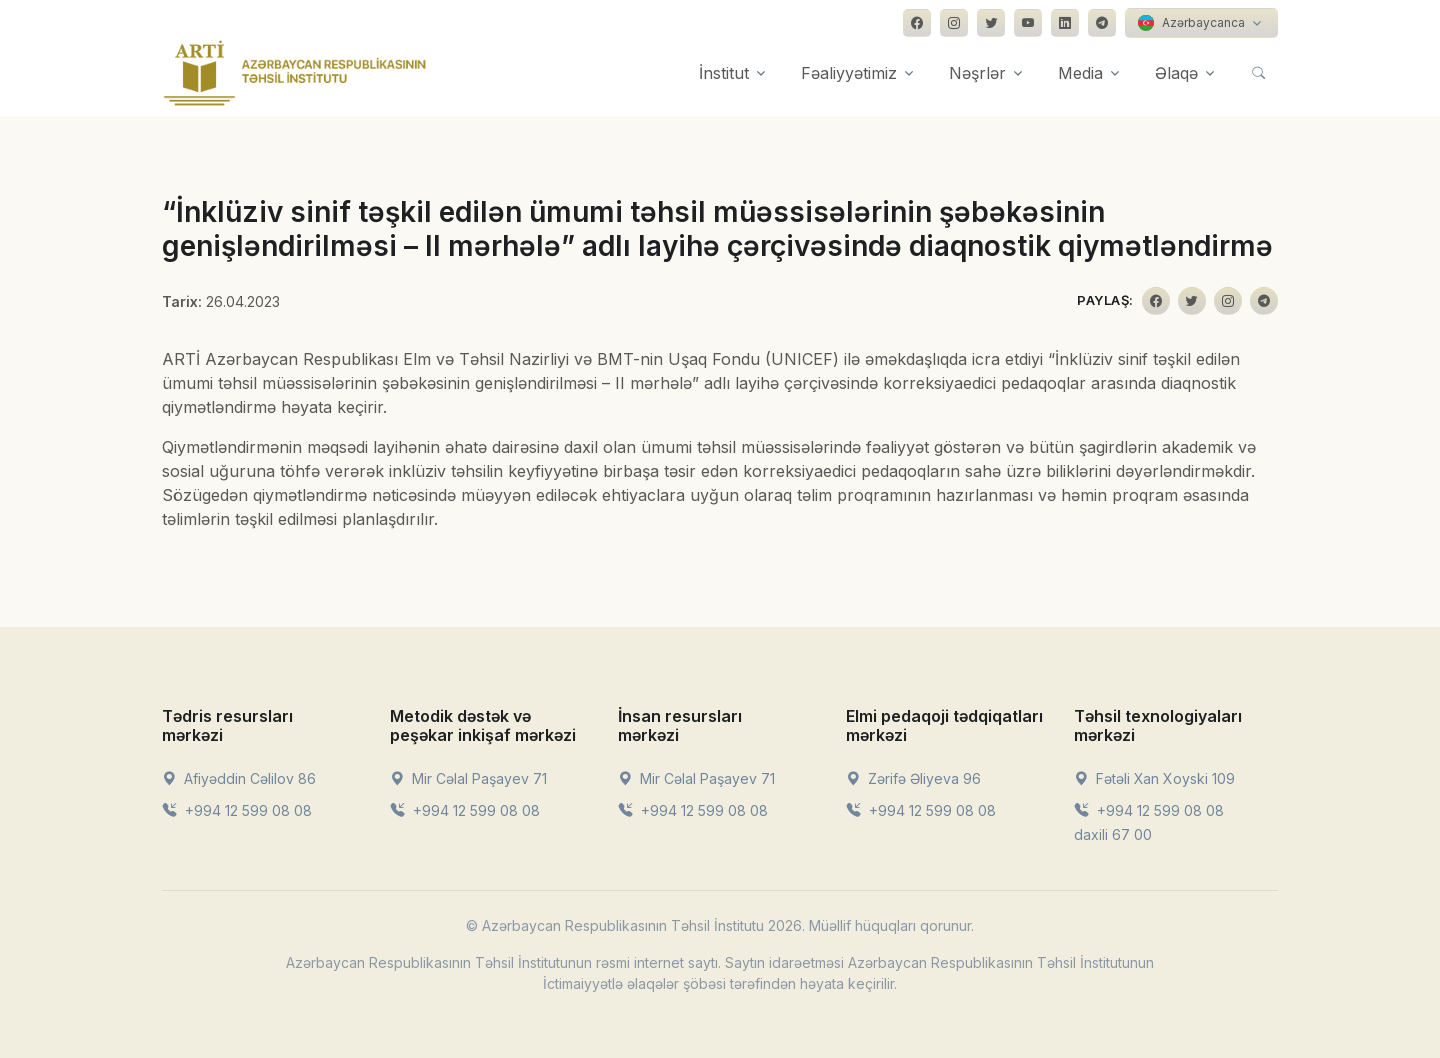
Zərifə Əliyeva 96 (913, 778)
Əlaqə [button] (1176, 73)
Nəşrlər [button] (977, 73)
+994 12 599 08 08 (237, 810)
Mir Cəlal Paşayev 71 (468, 778)
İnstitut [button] (724, 73)
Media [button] (1080, 73)
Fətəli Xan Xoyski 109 (1154, 778)
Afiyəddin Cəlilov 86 (239, 778)
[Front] (295, 73)
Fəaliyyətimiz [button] (849, 73)
